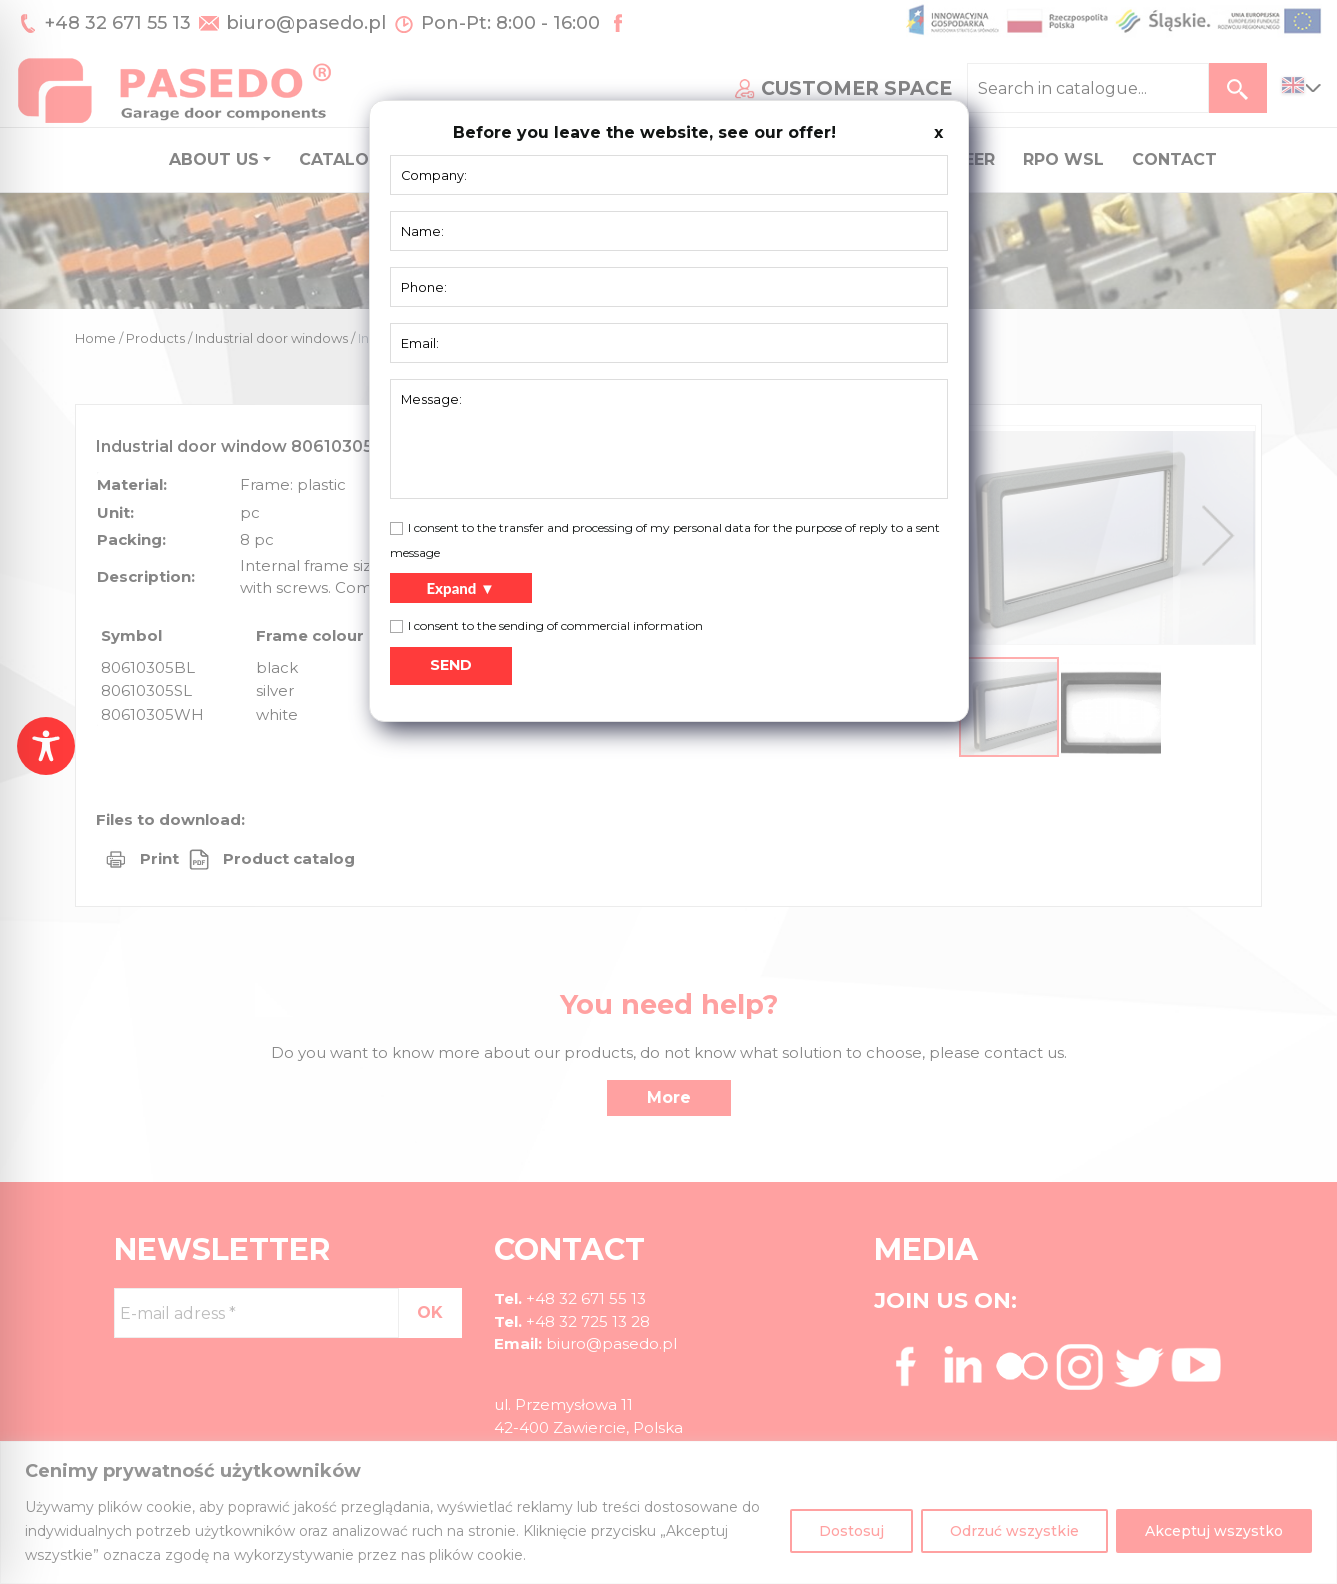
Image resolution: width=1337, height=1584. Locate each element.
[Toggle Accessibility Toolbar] (46, 746)
